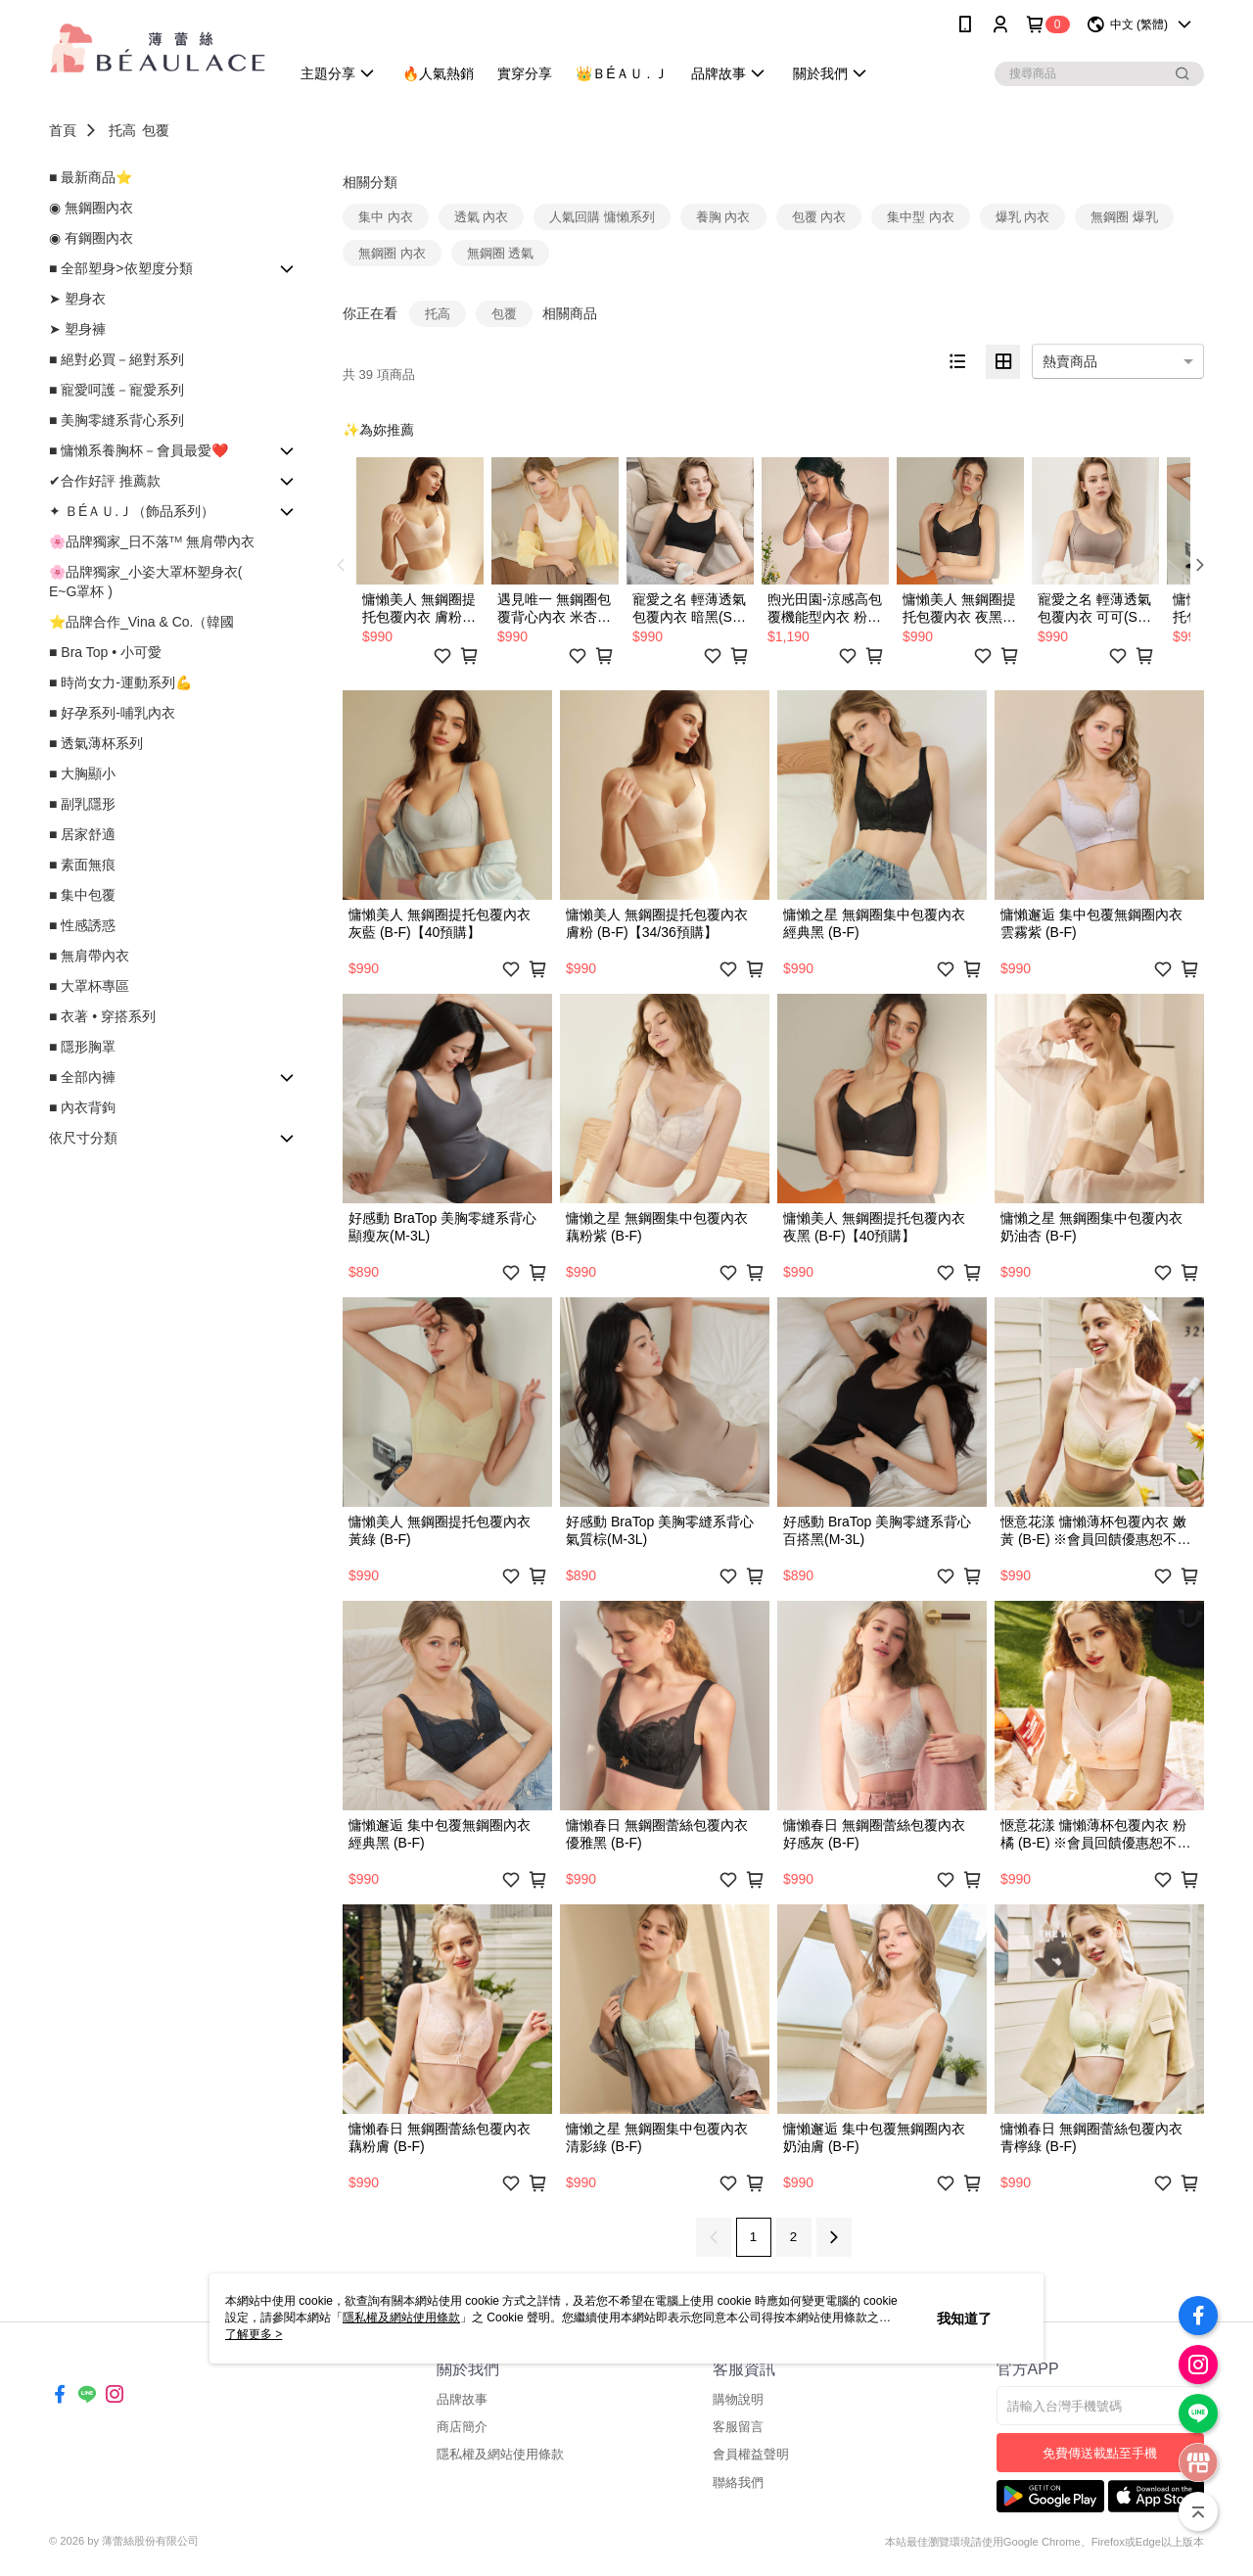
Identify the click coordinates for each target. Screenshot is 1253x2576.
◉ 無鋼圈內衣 (91, 207)
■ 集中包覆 (82, 895)
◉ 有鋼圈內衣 (91, 238)
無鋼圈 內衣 (392, 253)
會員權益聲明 (751, 2454)
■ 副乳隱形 (82, 804)
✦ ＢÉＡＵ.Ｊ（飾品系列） (131, 511)
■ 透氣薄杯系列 (96, 743)
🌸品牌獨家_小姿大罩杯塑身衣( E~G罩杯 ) (145, 581)
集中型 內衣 (920, 217)
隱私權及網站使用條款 (500, 2454)
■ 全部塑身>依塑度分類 (121, 268)
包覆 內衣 (819, 217)
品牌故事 (462, 2399)
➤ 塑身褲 (77, 329)
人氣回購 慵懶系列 (602, 217)
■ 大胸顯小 (82, 773)
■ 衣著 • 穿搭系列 (102, 1016)
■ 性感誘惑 (82, 925)
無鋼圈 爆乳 (1124, 217)
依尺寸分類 (83, 1138)
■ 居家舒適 (82, 834)
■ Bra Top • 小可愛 (105, 652)
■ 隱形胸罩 (82, 1046)
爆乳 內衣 (1023, 217)
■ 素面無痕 (82, 864)
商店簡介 (462, 2426)
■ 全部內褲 (82, 1077)
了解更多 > (253, 2334)
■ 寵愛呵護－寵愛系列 (116, 390)
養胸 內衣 (723, 217)
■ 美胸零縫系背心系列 (116, 420)
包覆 (155, 130)
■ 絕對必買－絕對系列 (116, 359)
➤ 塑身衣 (77, 298)
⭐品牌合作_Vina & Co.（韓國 (141, 622)
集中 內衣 (385, 217)
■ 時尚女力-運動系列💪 (120, 682)
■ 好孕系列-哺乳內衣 (112, 713)
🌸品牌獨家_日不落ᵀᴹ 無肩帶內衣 (152, 541)
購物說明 (738, 2399)
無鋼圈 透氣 (500, 253)
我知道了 (964, 2318)
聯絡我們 (738, 2482)
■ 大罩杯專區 (89, 986)
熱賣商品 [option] (1070, 361)
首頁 (62, 130)
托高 (122, 130)
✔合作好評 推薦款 (105, 481)
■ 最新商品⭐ (90, 177)
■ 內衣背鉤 (82, 1107)
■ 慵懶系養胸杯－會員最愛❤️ (138, 450)
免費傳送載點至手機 (1100, 2453)
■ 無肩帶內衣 (89, 955)
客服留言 (738, 2426)
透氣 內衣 (481, 217)
